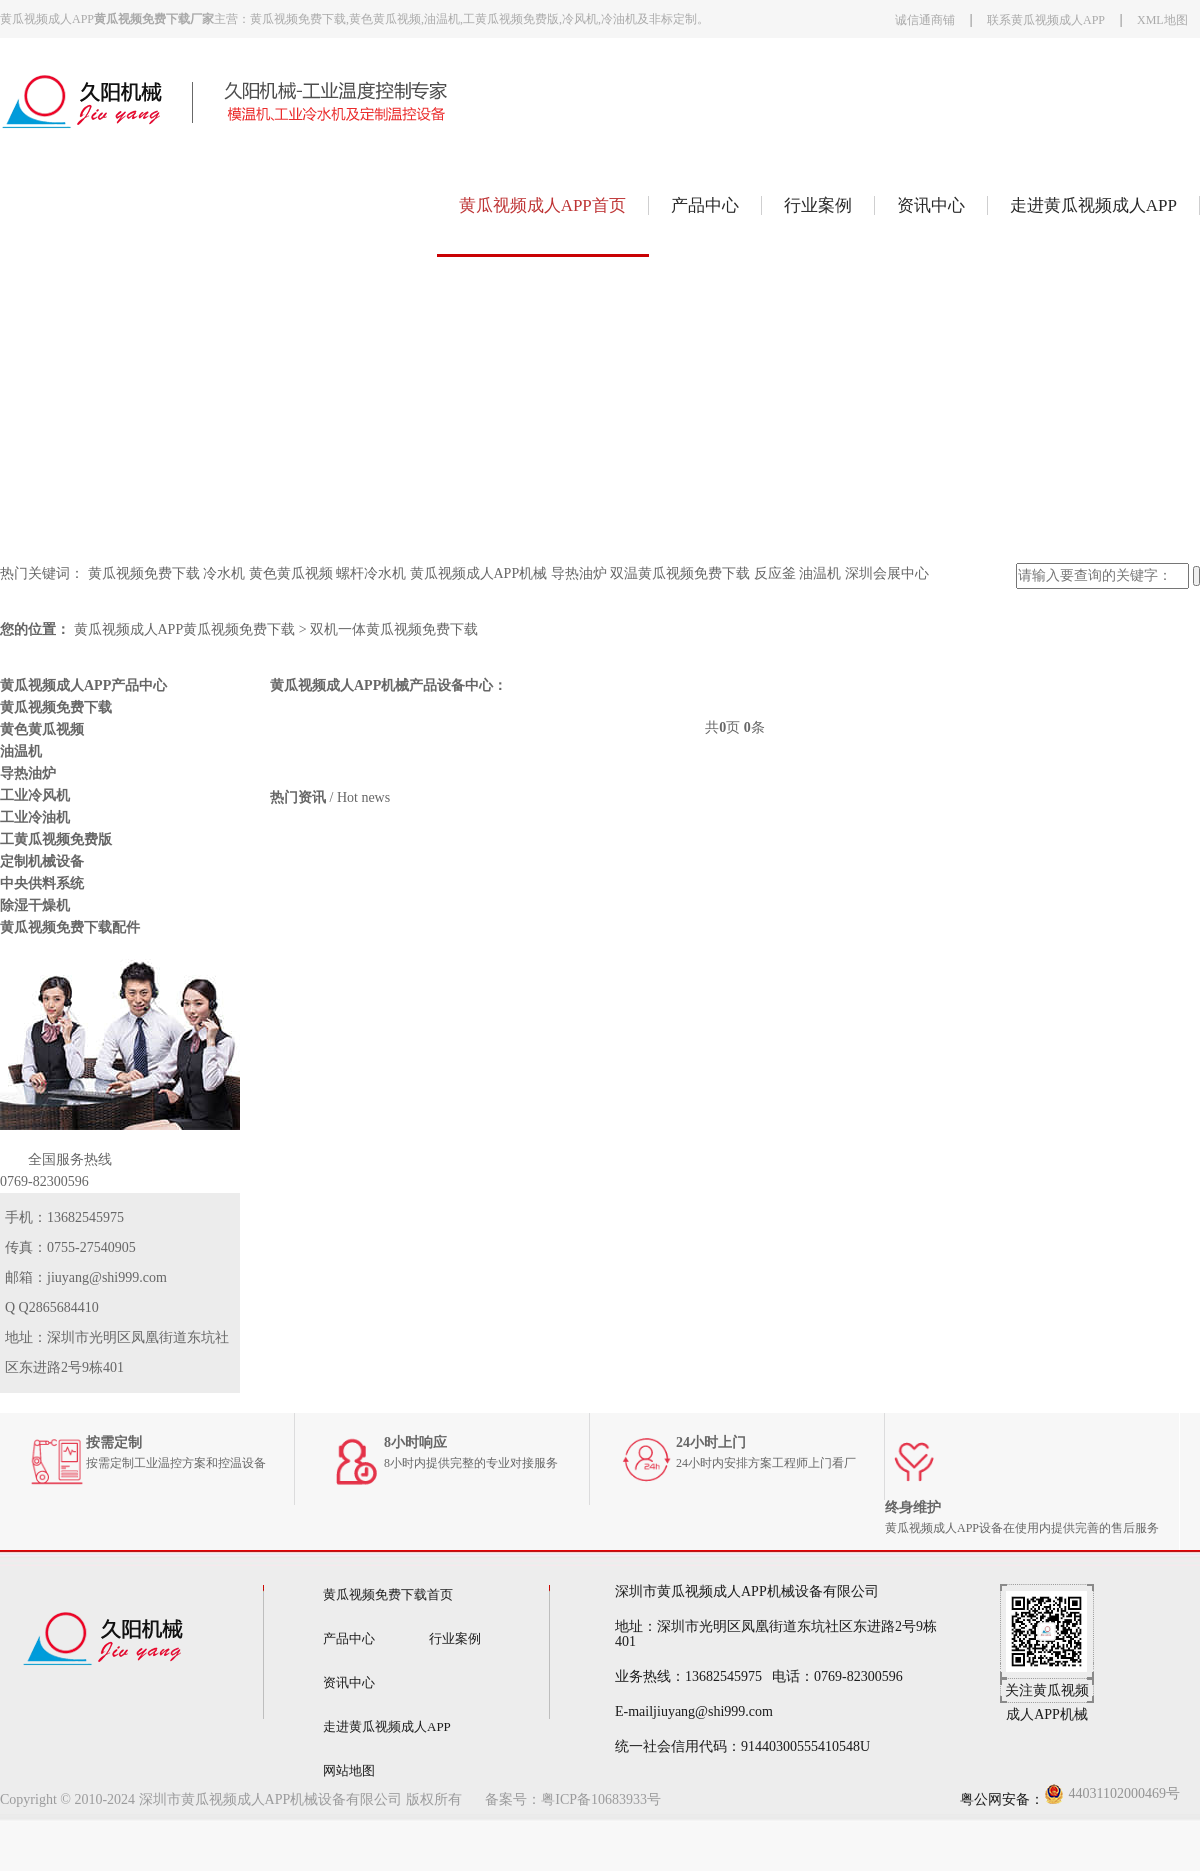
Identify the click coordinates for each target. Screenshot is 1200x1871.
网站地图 (349, 1770)
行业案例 (818, 205)
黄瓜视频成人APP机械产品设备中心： (388, 685)
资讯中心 (931, 205)
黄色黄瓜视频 (291, 573)
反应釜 (775, 573)
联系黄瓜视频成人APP (1046, 20)
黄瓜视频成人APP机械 (479, 573)
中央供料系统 (42, 883)
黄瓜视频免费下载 (144, 573)
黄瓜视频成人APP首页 (542, 205)
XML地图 (1162, 20)
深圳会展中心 (887, 573)
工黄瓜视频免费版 (56, 839)
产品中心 (705, 205)
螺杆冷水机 (371, 573)
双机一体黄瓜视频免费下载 (394, 629)
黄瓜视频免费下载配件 (70, 927)
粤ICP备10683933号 (601, 1799)
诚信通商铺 (925, 20)
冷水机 (224, 573)
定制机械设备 (42, 861)
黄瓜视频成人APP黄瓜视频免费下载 (185, 629)
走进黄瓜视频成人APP (1093, 205)
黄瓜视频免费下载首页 (388, 1594)
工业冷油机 (35, 817)
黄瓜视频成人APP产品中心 (83, 685)
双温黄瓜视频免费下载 (680, 573)
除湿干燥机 (35, 905)
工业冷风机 (35, 795)
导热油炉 (579, 573)
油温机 (820, 573)
